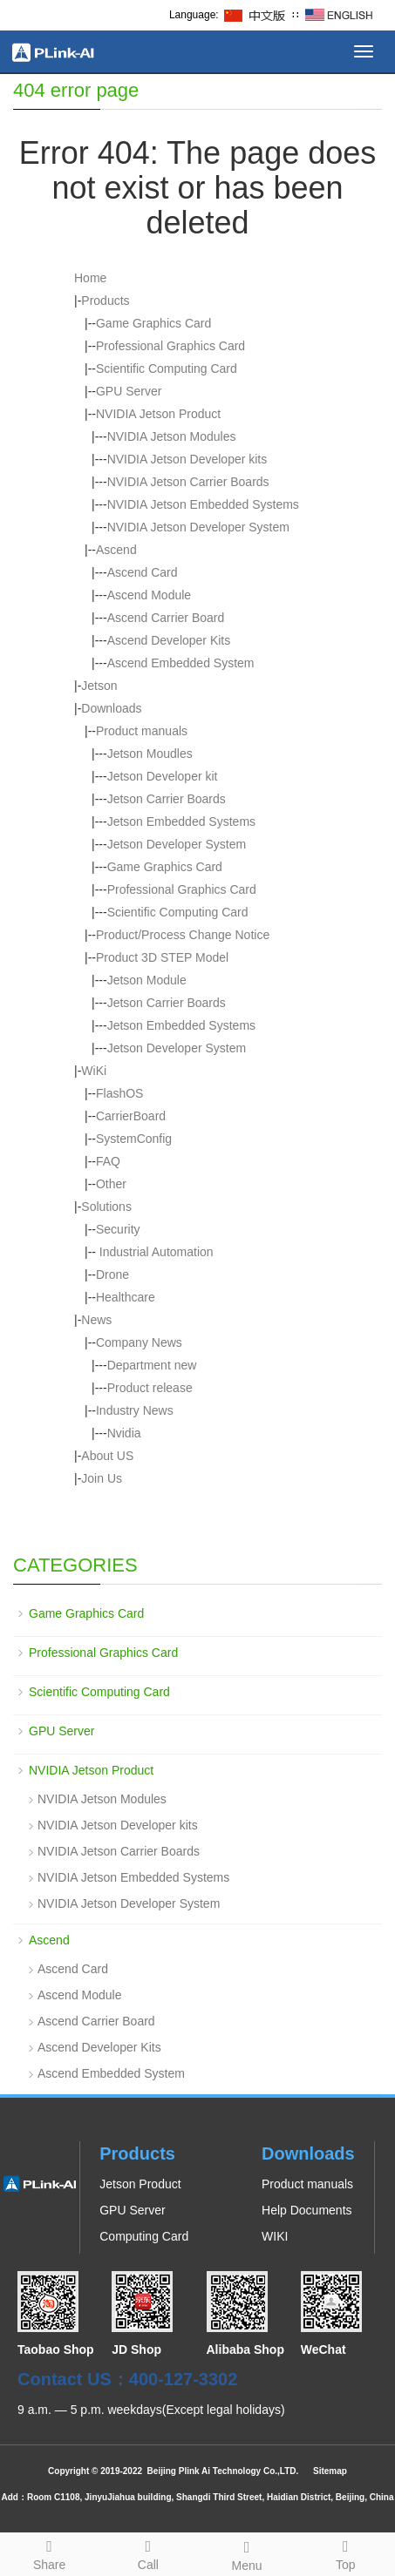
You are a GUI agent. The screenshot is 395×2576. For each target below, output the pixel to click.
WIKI (275, 2236)
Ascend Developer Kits (169, 640)
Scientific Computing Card (166, 368)
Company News (139, 1342)
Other (111, 1184)
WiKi (93, 1071)
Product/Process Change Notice (182, 935)
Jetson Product (139, 2184)
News (96, 1320)
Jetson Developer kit (162, 776)
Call (148, 2552)
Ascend (116, 550)
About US (107, 1456)
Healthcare (125, 1297)
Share (49, 2552)
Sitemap (330, 2471)
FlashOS (119, 1093)
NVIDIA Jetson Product (158, 414)
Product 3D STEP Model (162, 957)
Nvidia (124, 1433)
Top (345, 2552)
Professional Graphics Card (170, 346)
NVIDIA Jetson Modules (171, 436)
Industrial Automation (155, 1252)
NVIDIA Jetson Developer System (198, 527)
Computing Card (143, 2236)
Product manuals (141, 731)
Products (105, 301)
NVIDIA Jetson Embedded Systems (203, 504)
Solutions (106, 1207)
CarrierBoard (131, 1116)
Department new (152, 1365)
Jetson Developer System (177, 844)
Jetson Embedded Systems (181, 821)
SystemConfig (134, 1139)
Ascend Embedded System (181, 663)
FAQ (108, 1161)
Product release (150, 1388)
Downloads (111, 708)
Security (118, 1229)
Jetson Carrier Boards (166, 799)
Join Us (101, 1478)
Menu (247, 2553)
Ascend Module (149, 595)
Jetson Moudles (150, 754)
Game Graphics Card (153, 323)
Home (90, 278)
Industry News (135, 1410)
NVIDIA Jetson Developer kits (187, 459)
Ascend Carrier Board (166, 618)
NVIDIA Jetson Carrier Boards (188, 482)
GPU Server (128, 391)
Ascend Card (142, 572)
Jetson (99, 686)
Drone (112, 1274)
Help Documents (307, 2210)
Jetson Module (147, 980)
